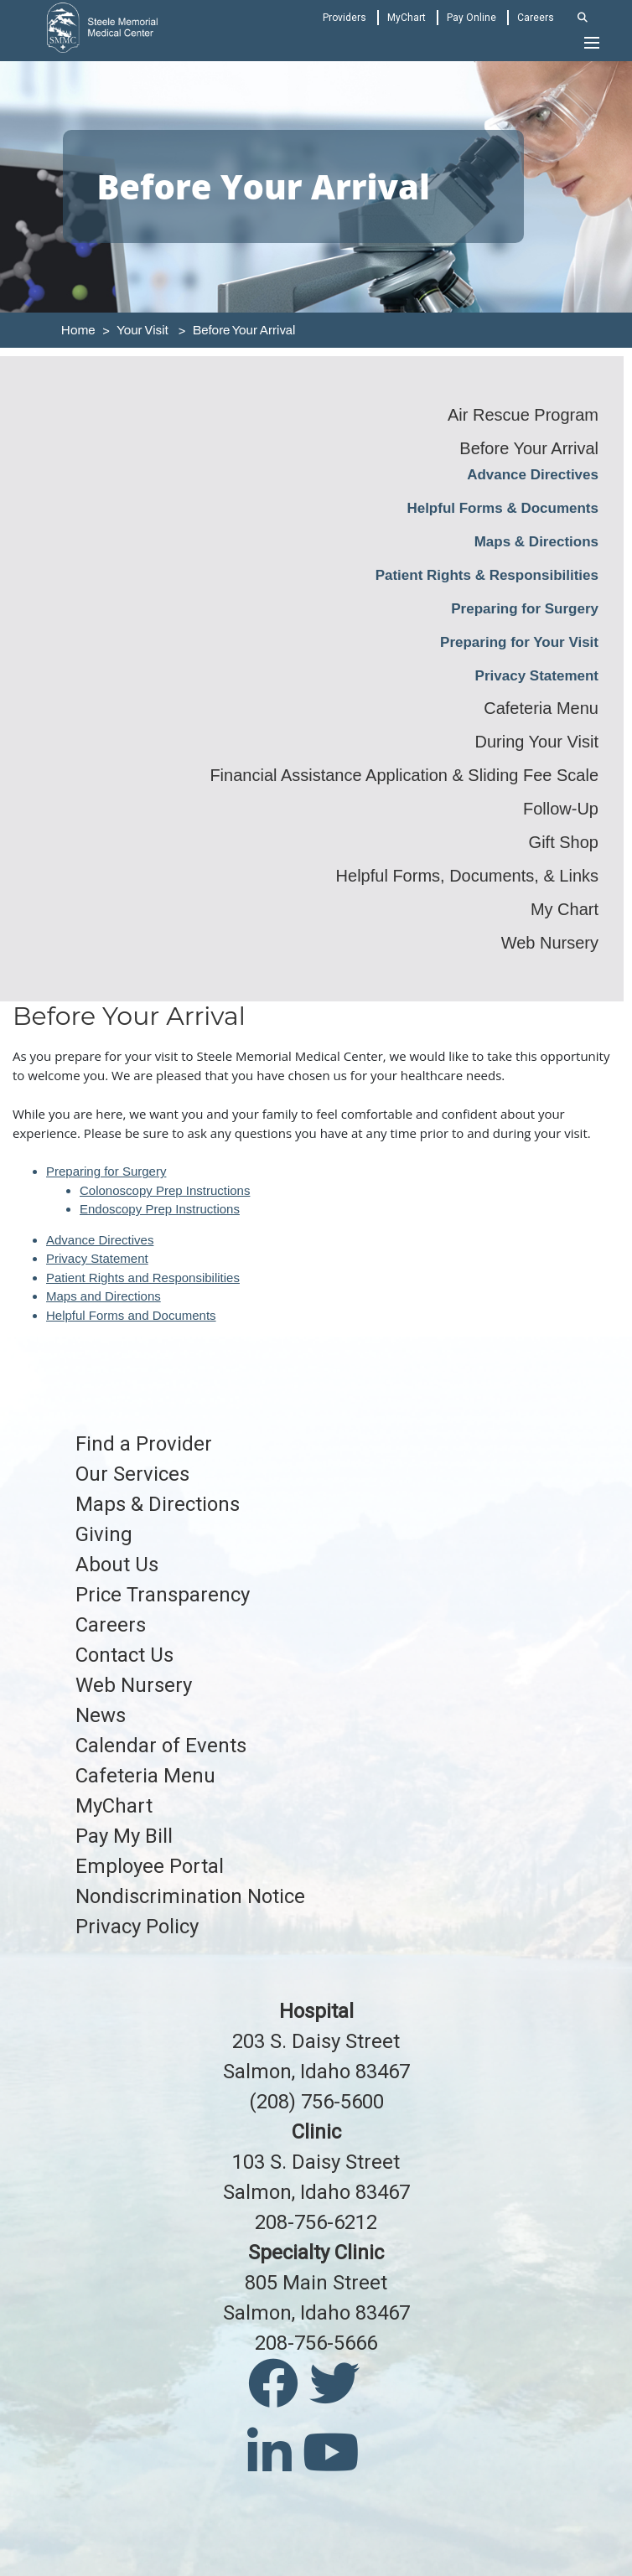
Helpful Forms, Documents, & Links (467, 875)
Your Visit (142, 330)
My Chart (564, 909)
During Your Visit (537, 741)
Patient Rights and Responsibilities (143, 1277)
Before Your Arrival (244, 330)
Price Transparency (162, 1594)
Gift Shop (563, 842)
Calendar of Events (160, 1745)
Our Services (132, 1474)
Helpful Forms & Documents (502, 508)
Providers (344, 17)
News (100, 1715)
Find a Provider (143, 1444)
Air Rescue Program (523, 415)
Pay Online (471, 17)
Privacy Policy (137, 1926)
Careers (535, 17)
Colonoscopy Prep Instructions (165, 1190)
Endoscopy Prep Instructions (160, 1209)
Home (78, 330)
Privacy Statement (536, 676)
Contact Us (124, 1655)
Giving (103, 1534)
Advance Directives (532, 475)
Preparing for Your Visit (519, 642)
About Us (116, 1564)
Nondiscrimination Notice (190, 1896)
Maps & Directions (536, 542)
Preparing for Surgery (524, 609)
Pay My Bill (124, 1836)
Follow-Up (560, 808)
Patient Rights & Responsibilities (487, 575)
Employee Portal (149, 1866)
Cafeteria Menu (541, 708)
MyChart (406, 17)
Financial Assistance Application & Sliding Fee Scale (404, 775)
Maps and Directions (103, 1296)
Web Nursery (549, 943)
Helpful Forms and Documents (131, 1315)
